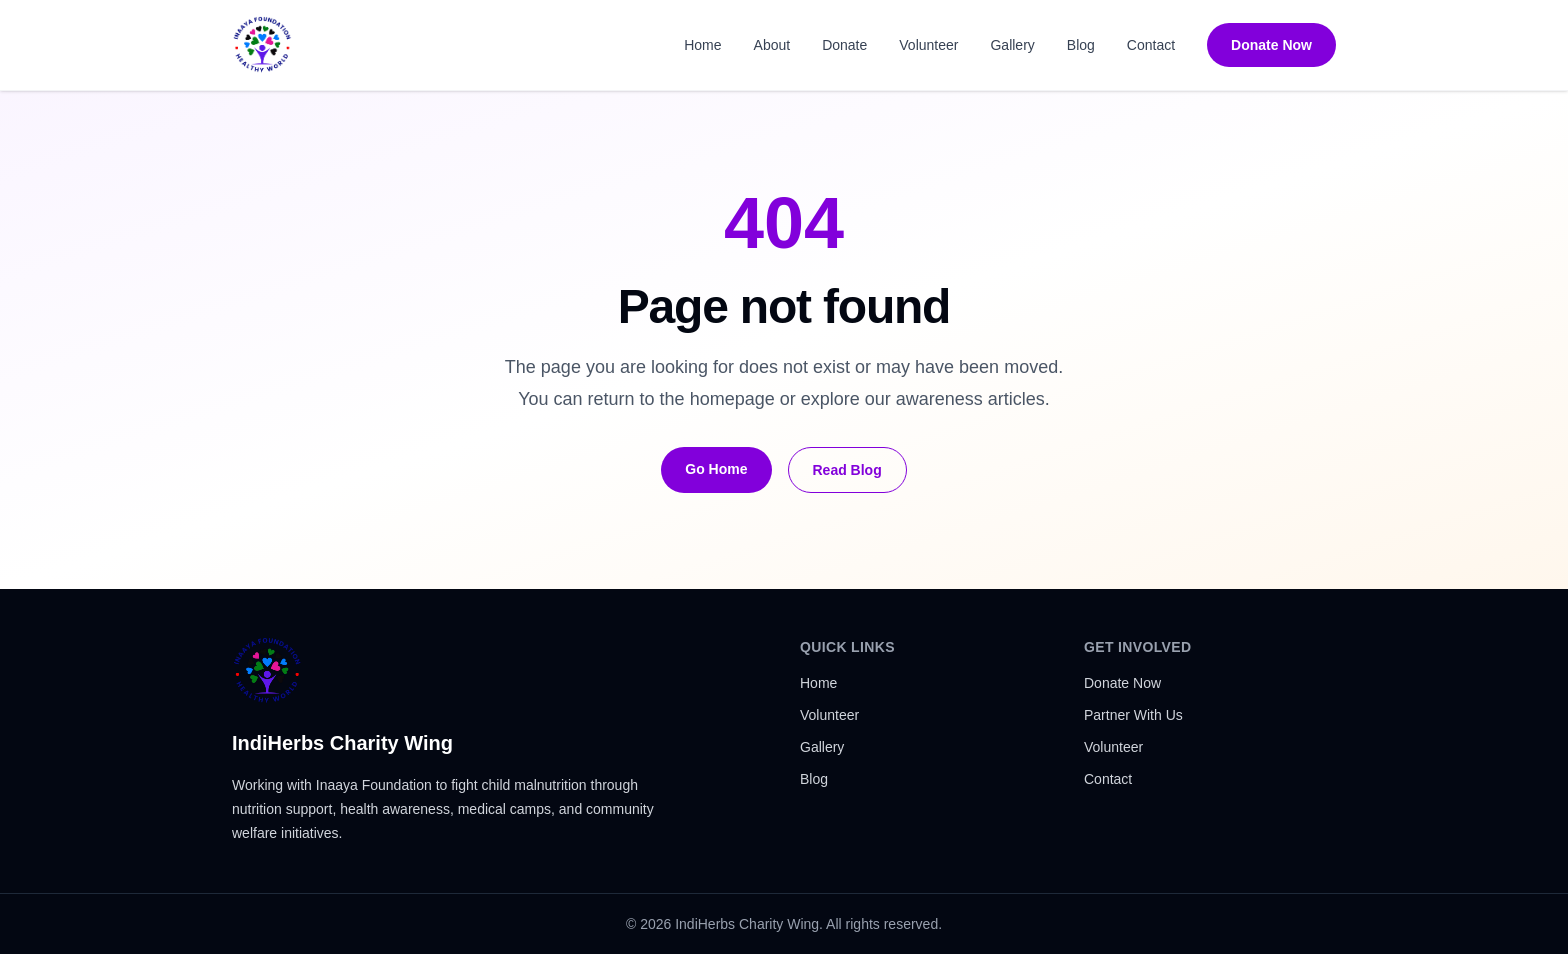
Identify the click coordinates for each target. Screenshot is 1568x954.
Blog (1081, 45)
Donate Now (1271, 45)
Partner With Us (1133, 715)
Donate (844, 45)
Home (702, 45)
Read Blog (847, 470)
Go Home (716, 469)
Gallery (1012, 45)
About (772, 45)
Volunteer (928, 45)
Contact (1151, 45)
